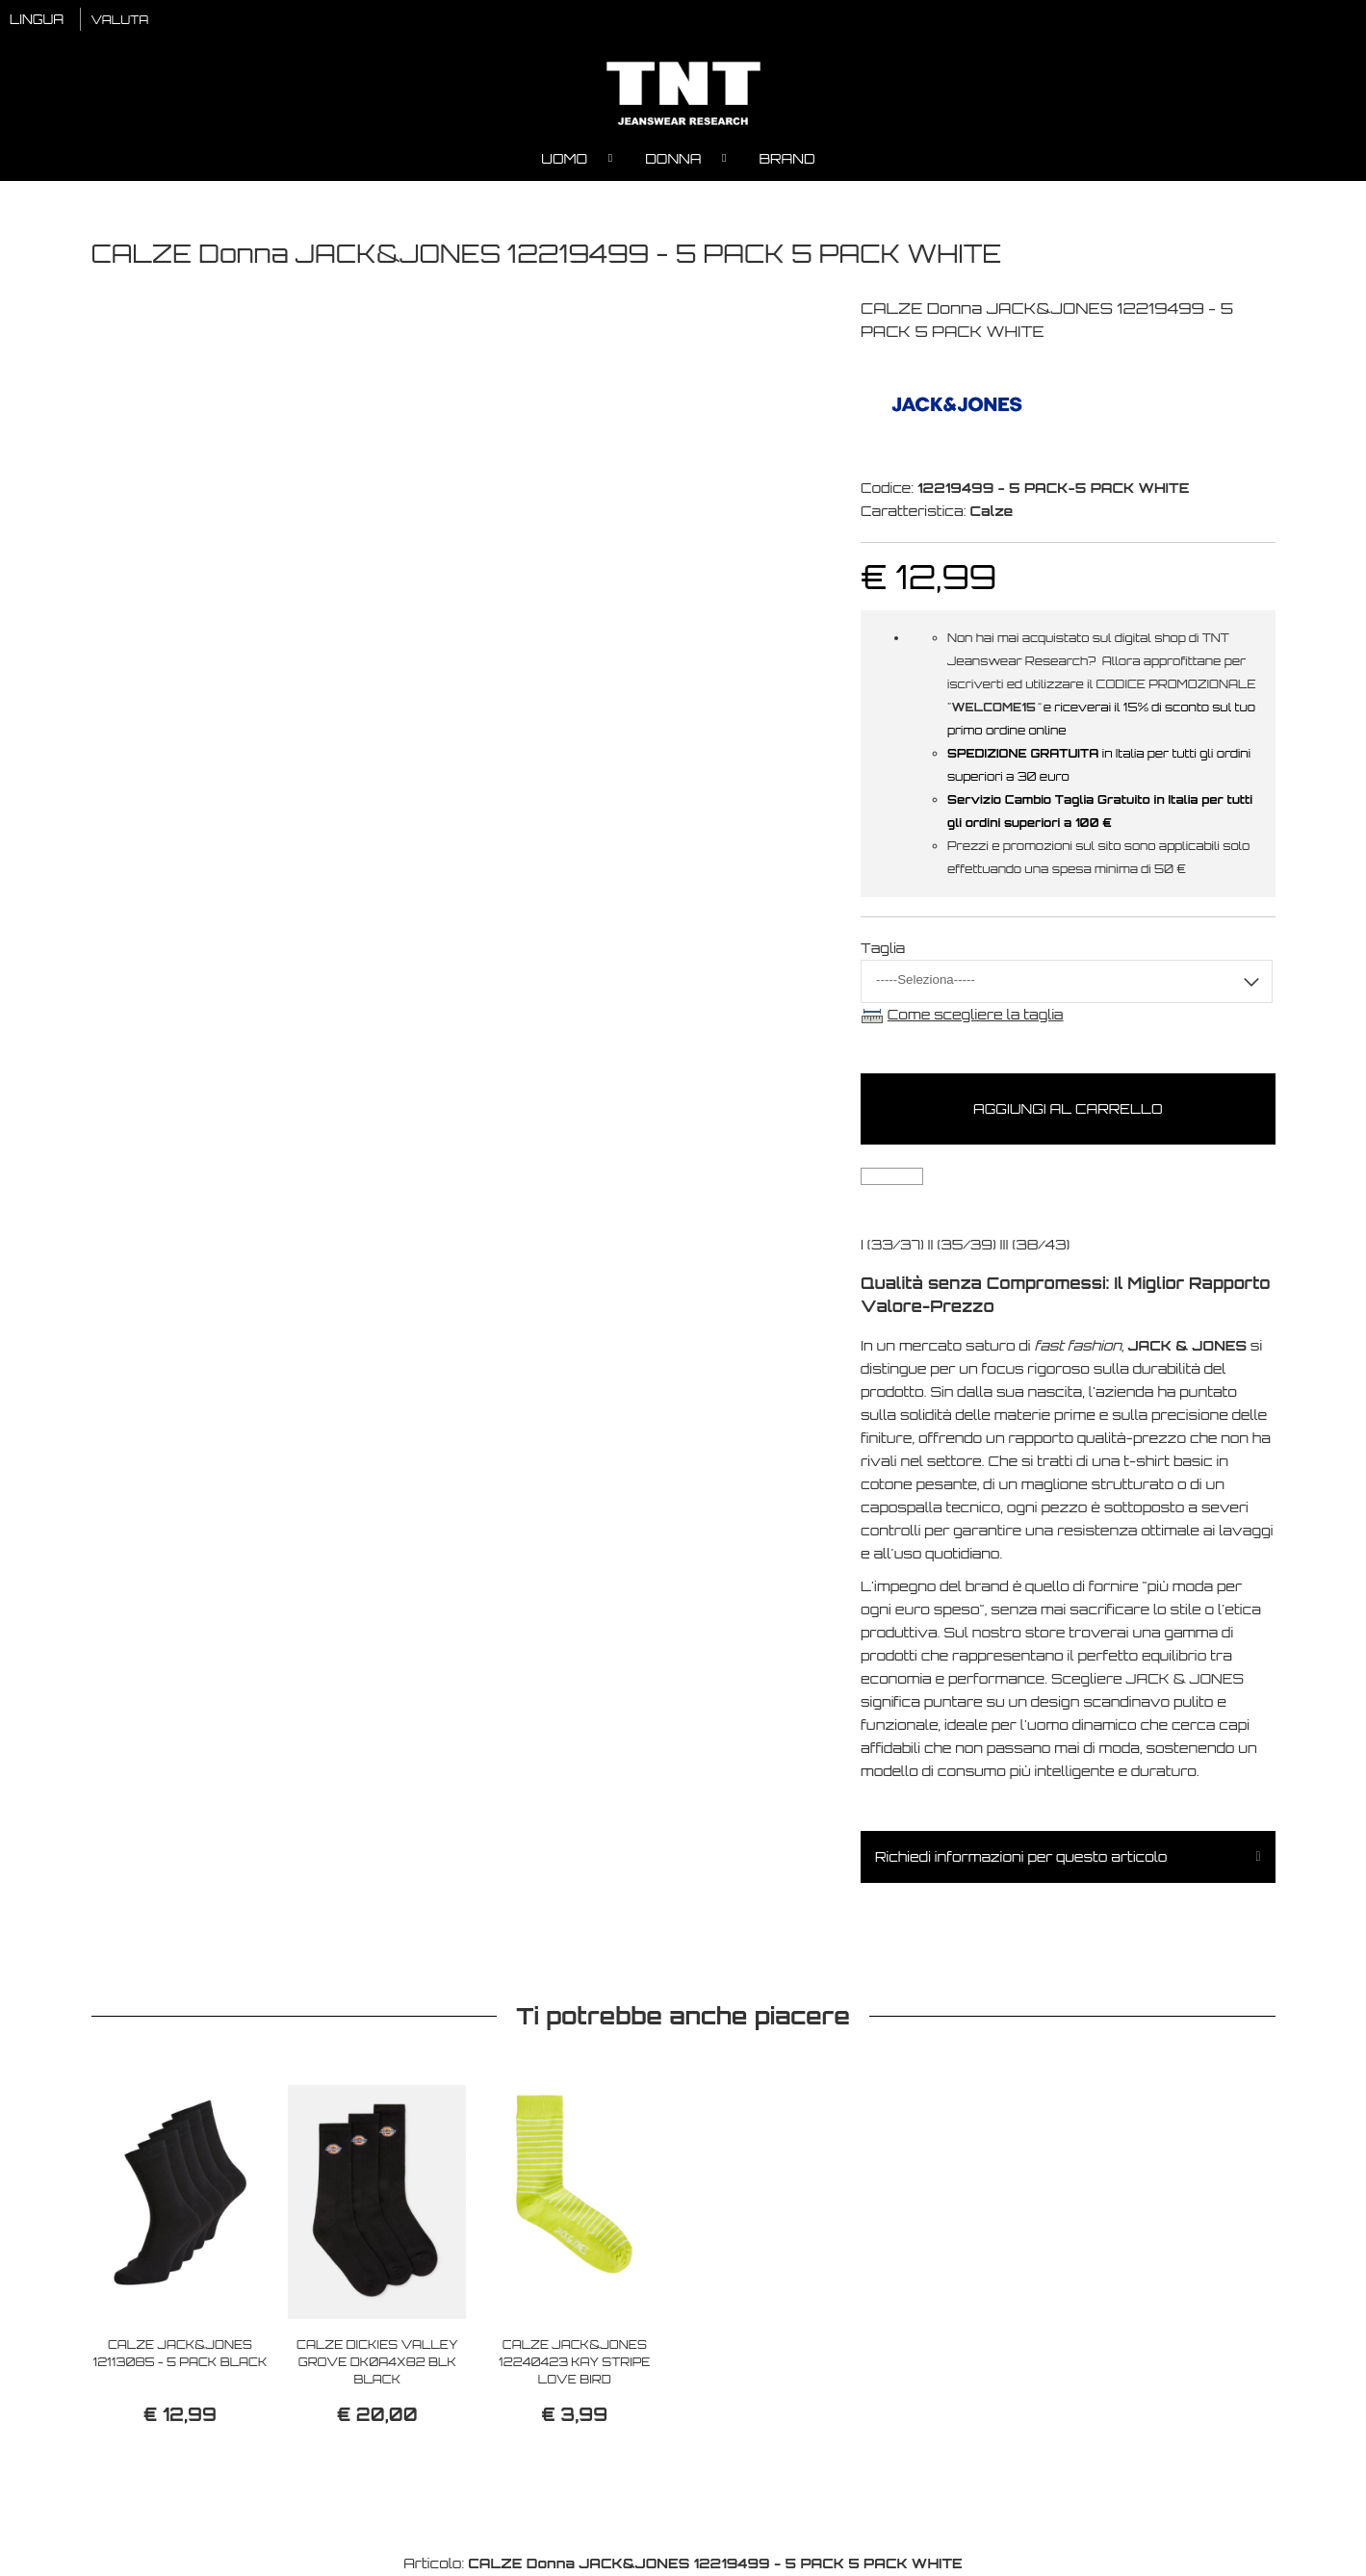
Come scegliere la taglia (976, 1015)
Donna (673, 159)
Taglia (883, 948)
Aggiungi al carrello (1067, 1109)
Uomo (564, 159)
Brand (786, 159)
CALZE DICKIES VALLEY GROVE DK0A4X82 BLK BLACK (377, 2362)
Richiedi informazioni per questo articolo (1021, 1857)
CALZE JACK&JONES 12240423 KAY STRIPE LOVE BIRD (574, 2362)
